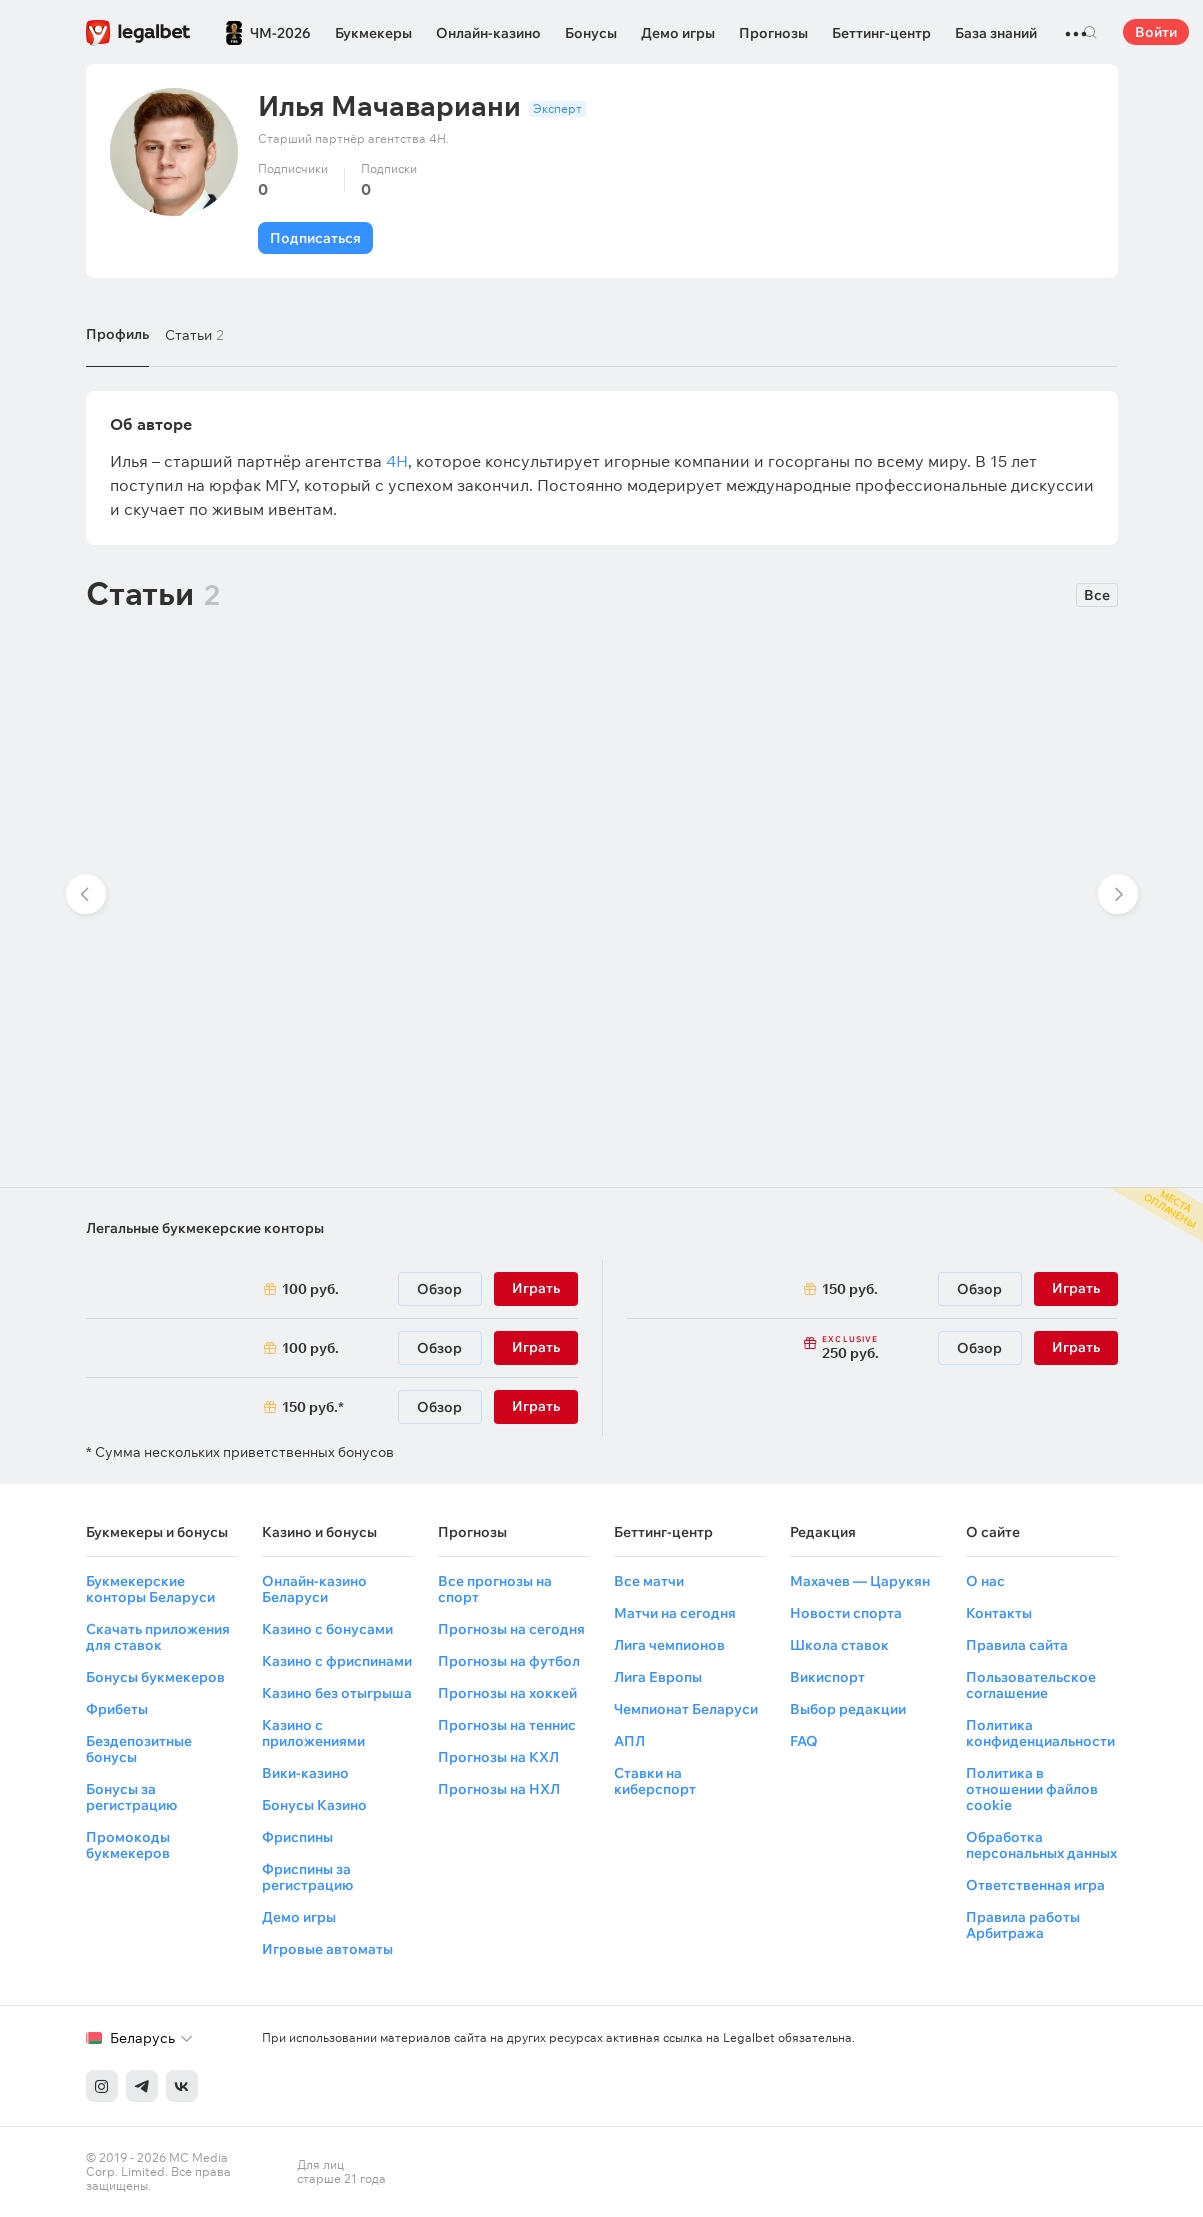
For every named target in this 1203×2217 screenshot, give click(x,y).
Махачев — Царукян (860, 1581)
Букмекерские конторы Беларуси (150, 1589)
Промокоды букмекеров (128, 1845)
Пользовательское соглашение (1031, 1685)
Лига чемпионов (669, 1645)
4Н (397, 461)
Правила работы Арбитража (1023, 1925)
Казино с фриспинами (337, 1661)
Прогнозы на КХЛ (498, 1757)
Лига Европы (658, 1677)
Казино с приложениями (313, 1733)
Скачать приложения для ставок (158, 1637)
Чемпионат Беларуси (686, 1709)
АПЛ (629, 1741)
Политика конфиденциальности (1040, 1733)
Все (1097, 595)
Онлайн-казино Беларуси (314, 1589)
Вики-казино (305, 1773)
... (1076, 25)
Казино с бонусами (327, 1629)
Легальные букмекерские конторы (205, 1228)
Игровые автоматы (327, 1949)
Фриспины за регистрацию (307, 1877)
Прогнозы (773, 33)
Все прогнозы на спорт (495, 1589)
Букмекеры (373, 33)
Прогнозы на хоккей (507, 1693)
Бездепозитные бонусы (139, 1749)
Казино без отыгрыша (337, 1693)
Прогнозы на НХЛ (499, 1789)
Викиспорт (827, 1677)
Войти (1156, 32)
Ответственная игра (1035, 1885)
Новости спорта (846, 1613)
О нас (985, 1581)
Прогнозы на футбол (509, 1661)
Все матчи (649, 1581)
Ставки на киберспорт (655, 1781)
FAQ (804, 1741)
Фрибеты (117, 1709)
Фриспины (297, 1837)
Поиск (1091, 32)
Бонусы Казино (314, 1805)
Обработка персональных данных (1041, 1845)
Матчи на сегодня (675, 1613)
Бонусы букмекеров (155, 1677)
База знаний (996, 33)
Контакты (999, 1613)
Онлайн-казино (488, 33)
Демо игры (678, 33)
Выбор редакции (848, 1709)
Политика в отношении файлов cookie (1032, 1789)
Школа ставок (839, 1645)
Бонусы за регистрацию (131, 1797)
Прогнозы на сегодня (511, 1629)
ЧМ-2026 (280, 33)
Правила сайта (1017, 1645)
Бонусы (591, 33)
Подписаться (315, 238)
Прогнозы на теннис (507, 1725)
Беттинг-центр (881, 33)
